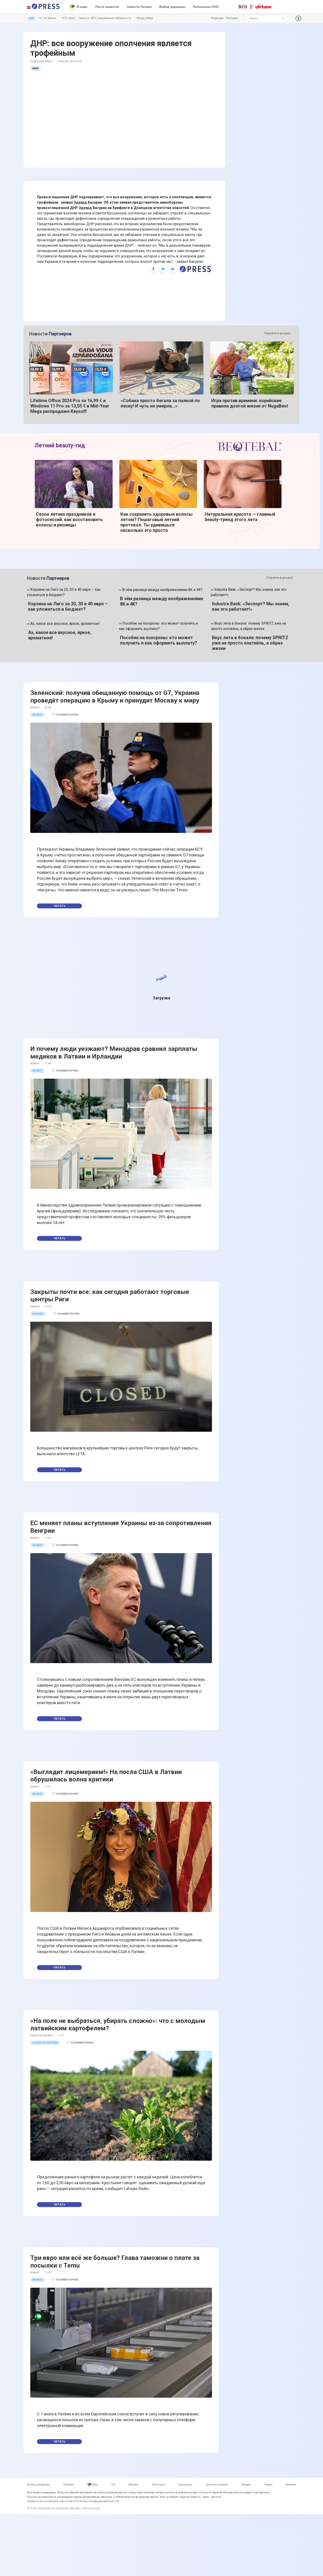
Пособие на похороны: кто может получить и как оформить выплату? (158, 539)
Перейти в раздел (277, 333)
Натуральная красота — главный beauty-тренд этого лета (240, 426)
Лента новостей (107, 7)
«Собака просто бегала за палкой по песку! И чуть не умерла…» (160, 355)
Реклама (232, 18)
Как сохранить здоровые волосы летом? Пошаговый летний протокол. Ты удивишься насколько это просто (156, 431)
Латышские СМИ (205, 7)
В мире (78, 7)
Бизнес (133, 2383)
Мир (36, 68)
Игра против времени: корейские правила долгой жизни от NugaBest (249, 355)
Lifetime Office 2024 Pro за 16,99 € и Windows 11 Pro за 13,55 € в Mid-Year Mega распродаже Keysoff (69, 358)
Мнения (291, 2383)
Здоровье (185, 2383)
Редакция (217, 18)
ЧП (113, 2383)
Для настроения (217, 2383)
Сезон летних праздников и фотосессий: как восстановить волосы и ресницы (69, 429)
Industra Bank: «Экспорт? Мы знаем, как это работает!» (250, 510)
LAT (31, 18)
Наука (268, 2383)
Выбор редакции (172, 7)
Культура (158, 2383)
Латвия (68, 2383)
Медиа (246, 2383)
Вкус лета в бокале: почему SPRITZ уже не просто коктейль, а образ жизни (250, 542)
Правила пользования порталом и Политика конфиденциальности (73, 2399)
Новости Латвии (139, 7)
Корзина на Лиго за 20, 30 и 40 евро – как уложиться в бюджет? (68, 510)
